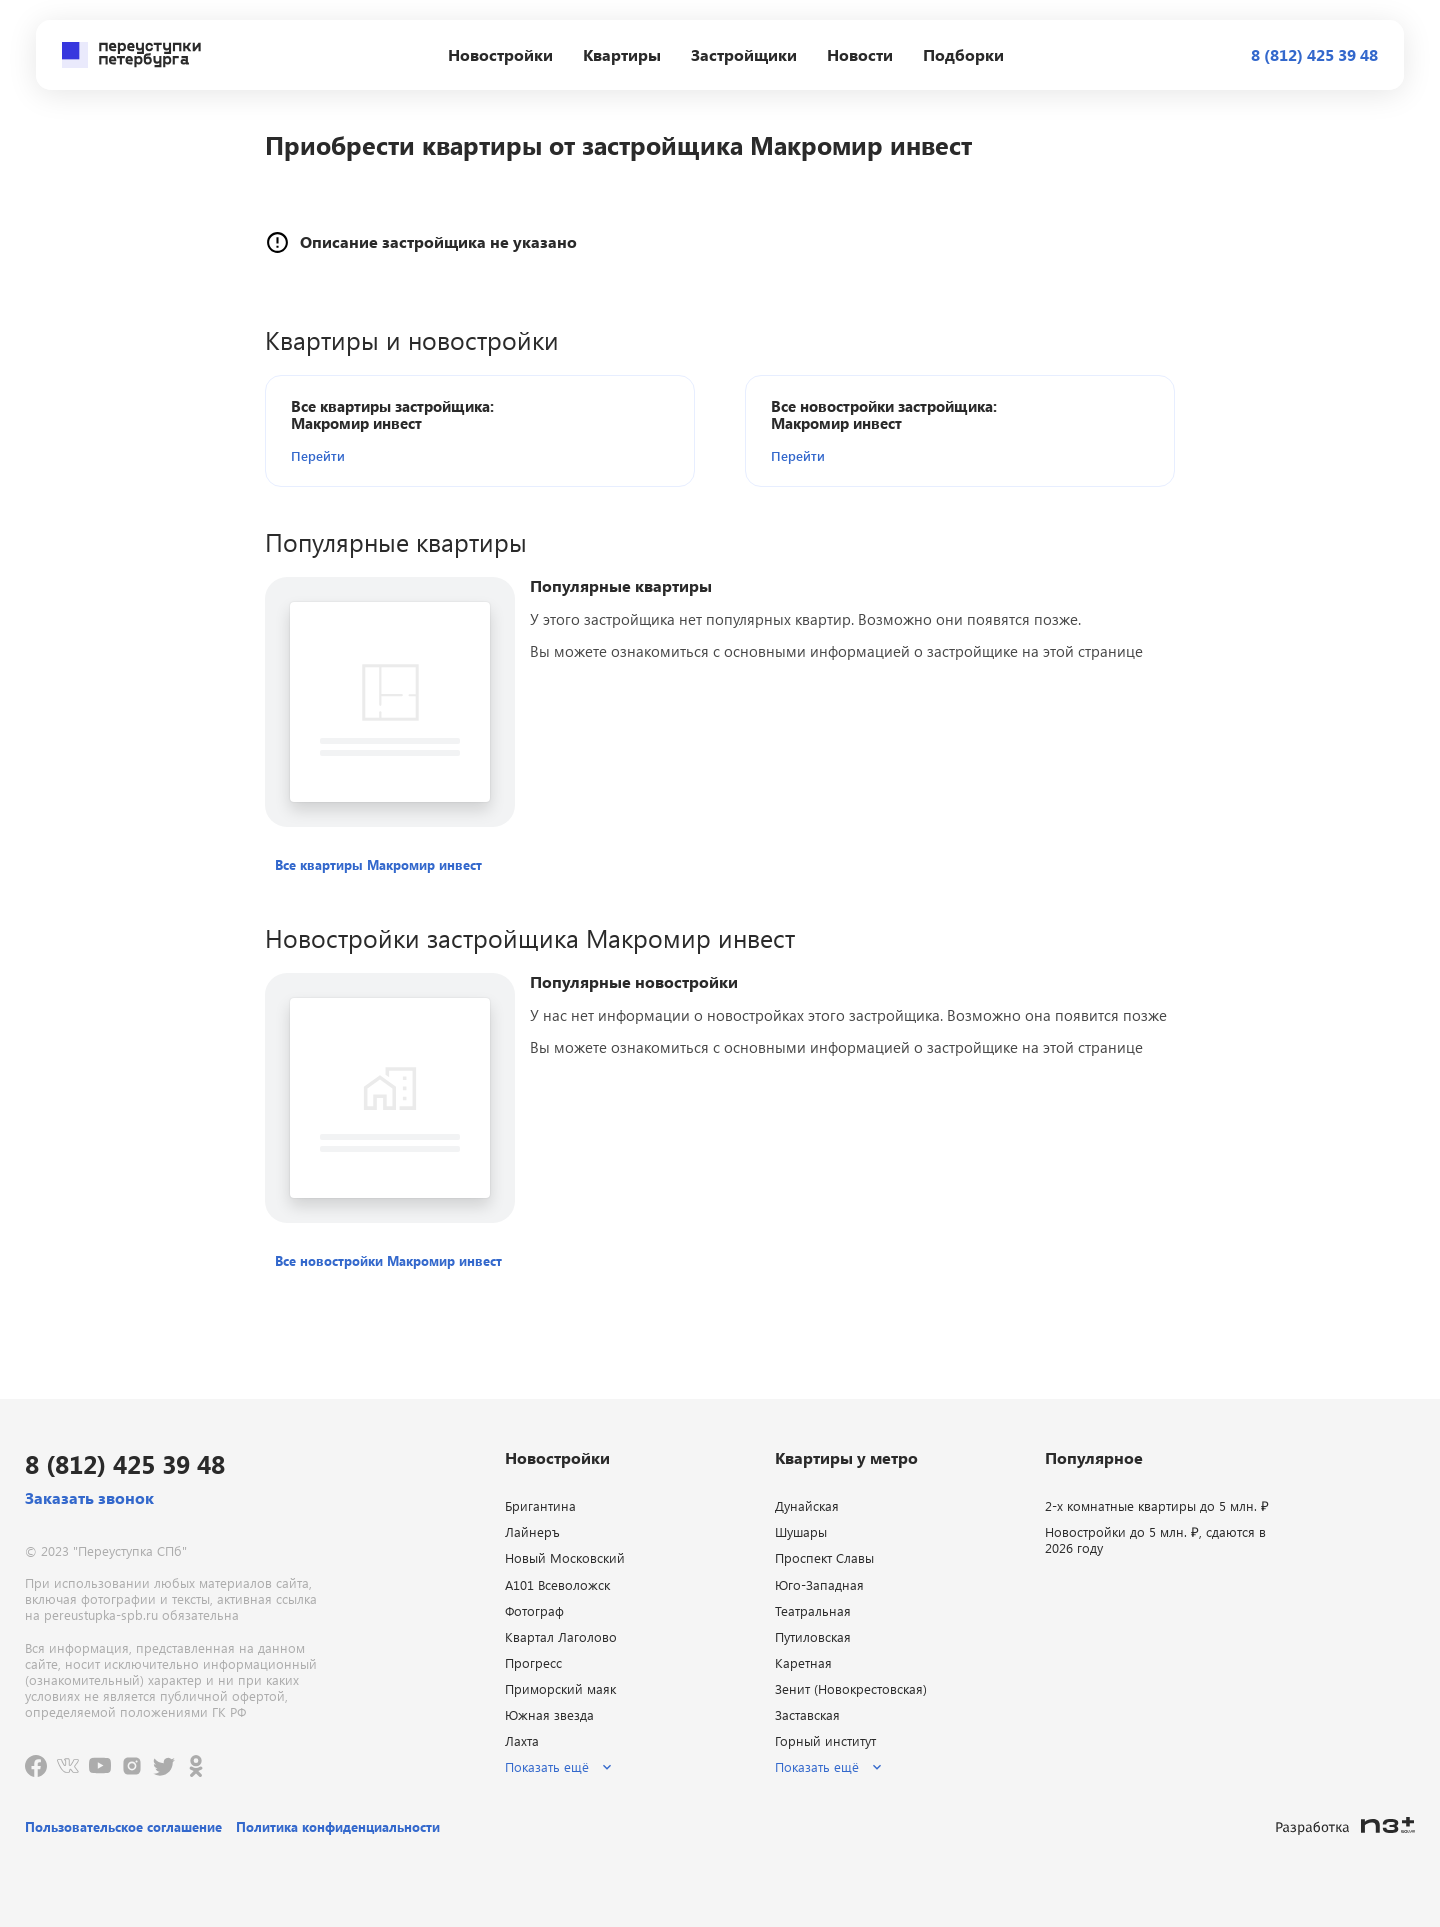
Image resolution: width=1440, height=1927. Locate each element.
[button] (406, 456)
